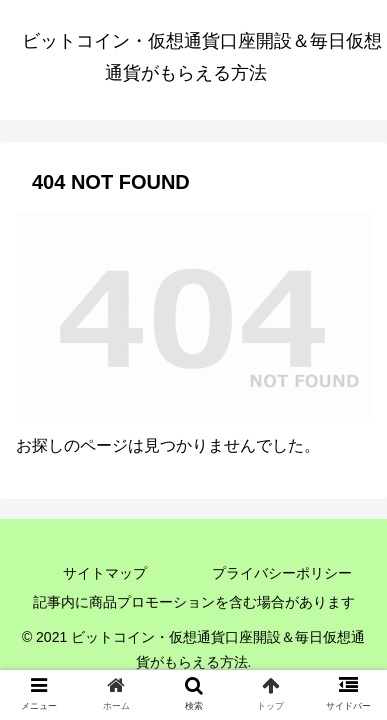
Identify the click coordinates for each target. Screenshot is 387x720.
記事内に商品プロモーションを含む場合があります (194, 602)
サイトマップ (105, 573)
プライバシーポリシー (282, 573)
